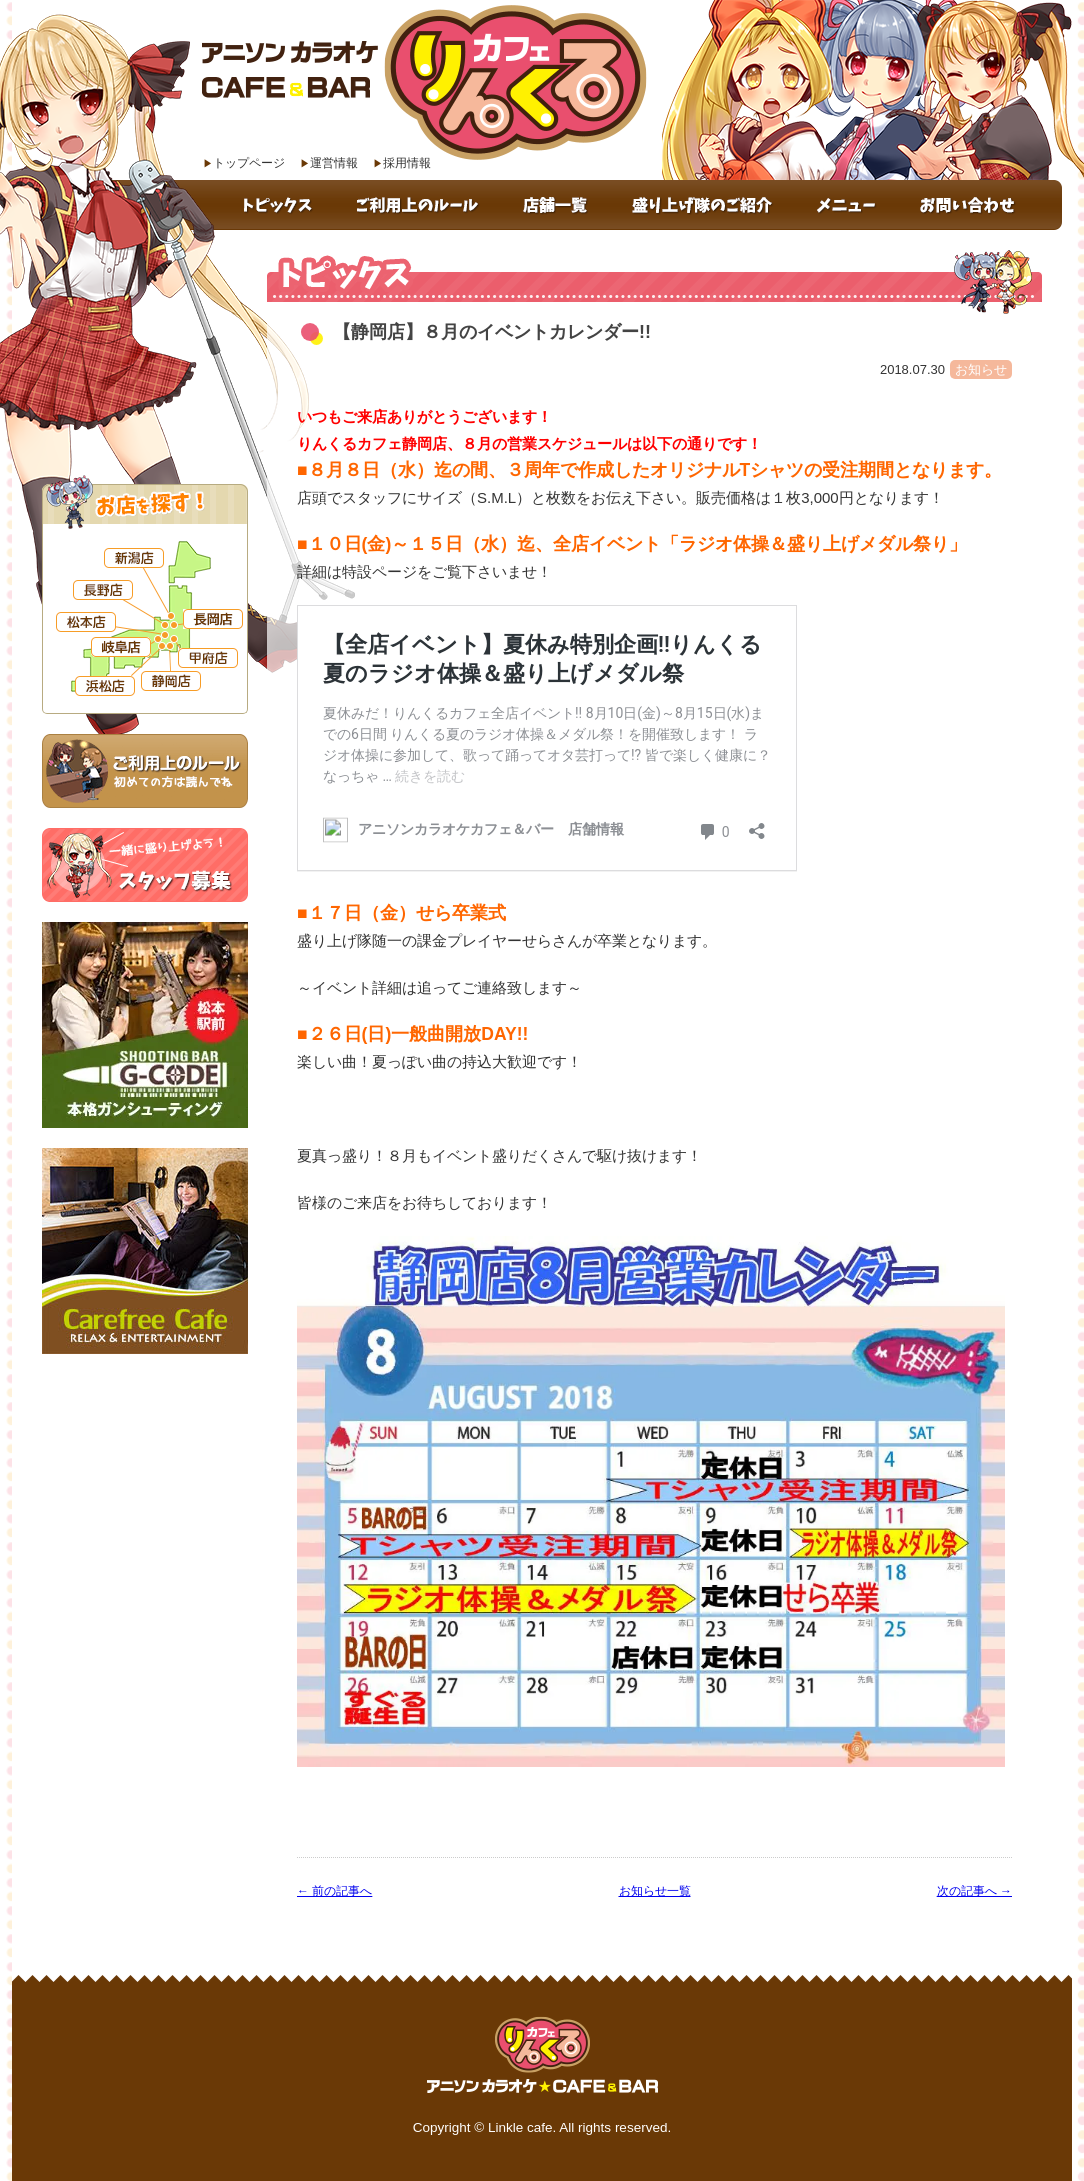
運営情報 (334, 163)
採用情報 (407, 163)
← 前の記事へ (334, 1891)
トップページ (249, 163)
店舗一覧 (558, 205)
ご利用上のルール (420, 205)
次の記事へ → (974, 1891)
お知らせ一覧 (655, 1891)
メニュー (848, 205)
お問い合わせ (980, 205)
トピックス (279, 205)
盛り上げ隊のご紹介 (705, 205)
